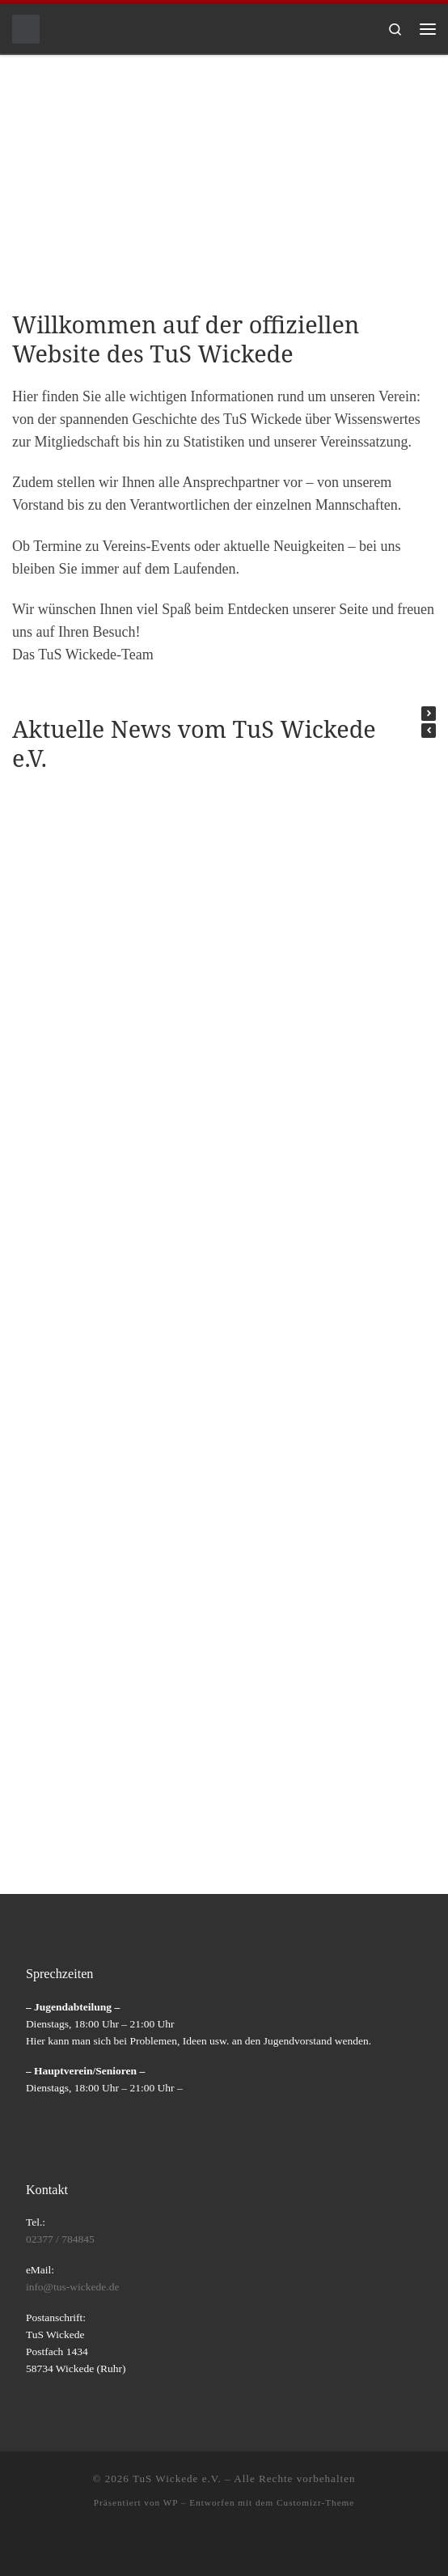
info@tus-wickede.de (73, 2287)
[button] (428, 713)
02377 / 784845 (60, 2239)
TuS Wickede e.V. (177, 2478)
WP (170, 2502)
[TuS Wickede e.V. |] (26, 27)
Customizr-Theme (315, 2502)
